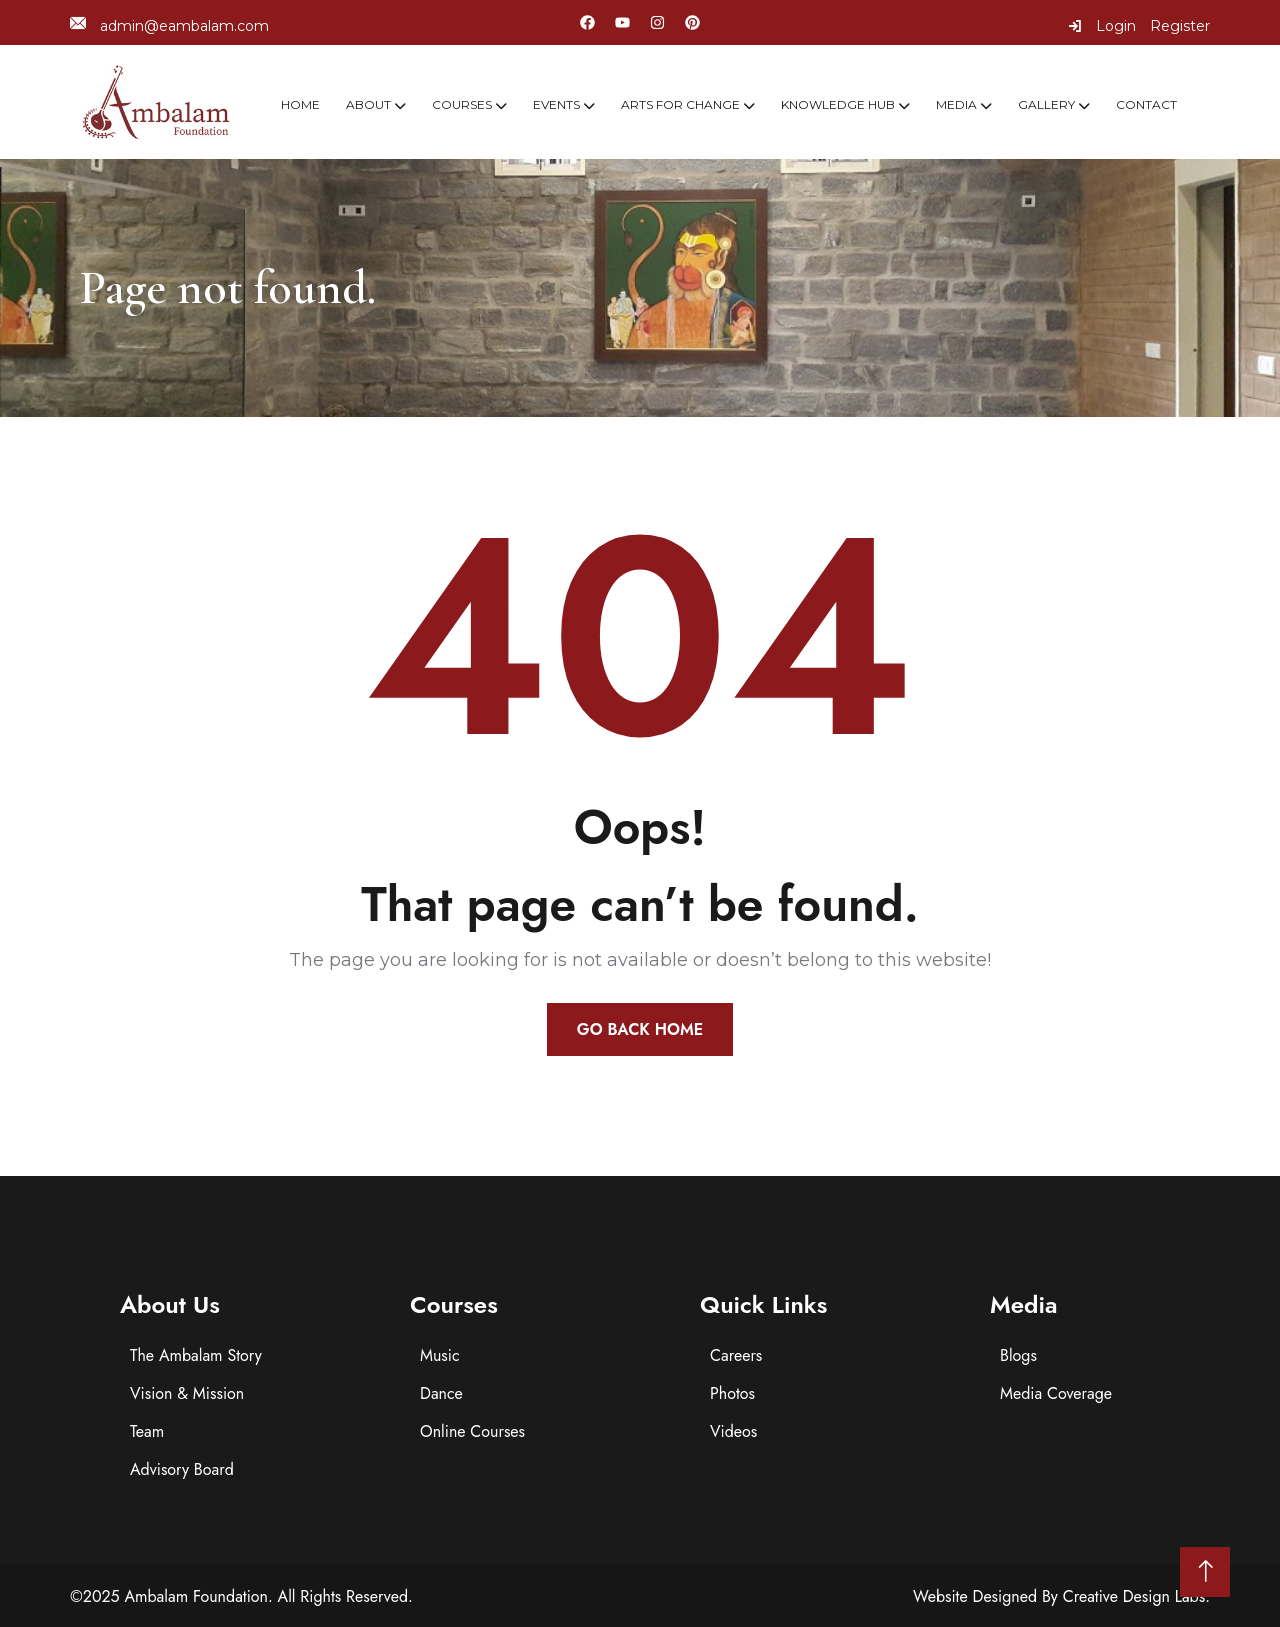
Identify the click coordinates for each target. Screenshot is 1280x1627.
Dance (441, 1393)
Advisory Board (182, 1469)
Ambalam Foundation (196, 1596)
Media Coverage (1056, 1393)
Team (147, 1431)
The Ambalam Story (196, 1355)
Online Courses (472, 1431)
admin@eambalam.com (169, 25)
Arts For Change (680, 104)
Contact (1146, 104)
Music (440, 1355)
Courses (462, 104)
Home (300, 104)
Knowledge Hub (838, 104)
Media (956, 104)
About (368, 104)
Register (1180, 26)
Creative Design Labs (1134, 1596)
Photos (732, 1393)
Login (1102, 26)
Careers (736, 1355)
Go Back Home (640, 1029)
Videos (733, 1431)
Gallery (1046, 104)
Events (556, 104)
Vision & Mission (187, 1393)
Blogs (1018, 1355)
